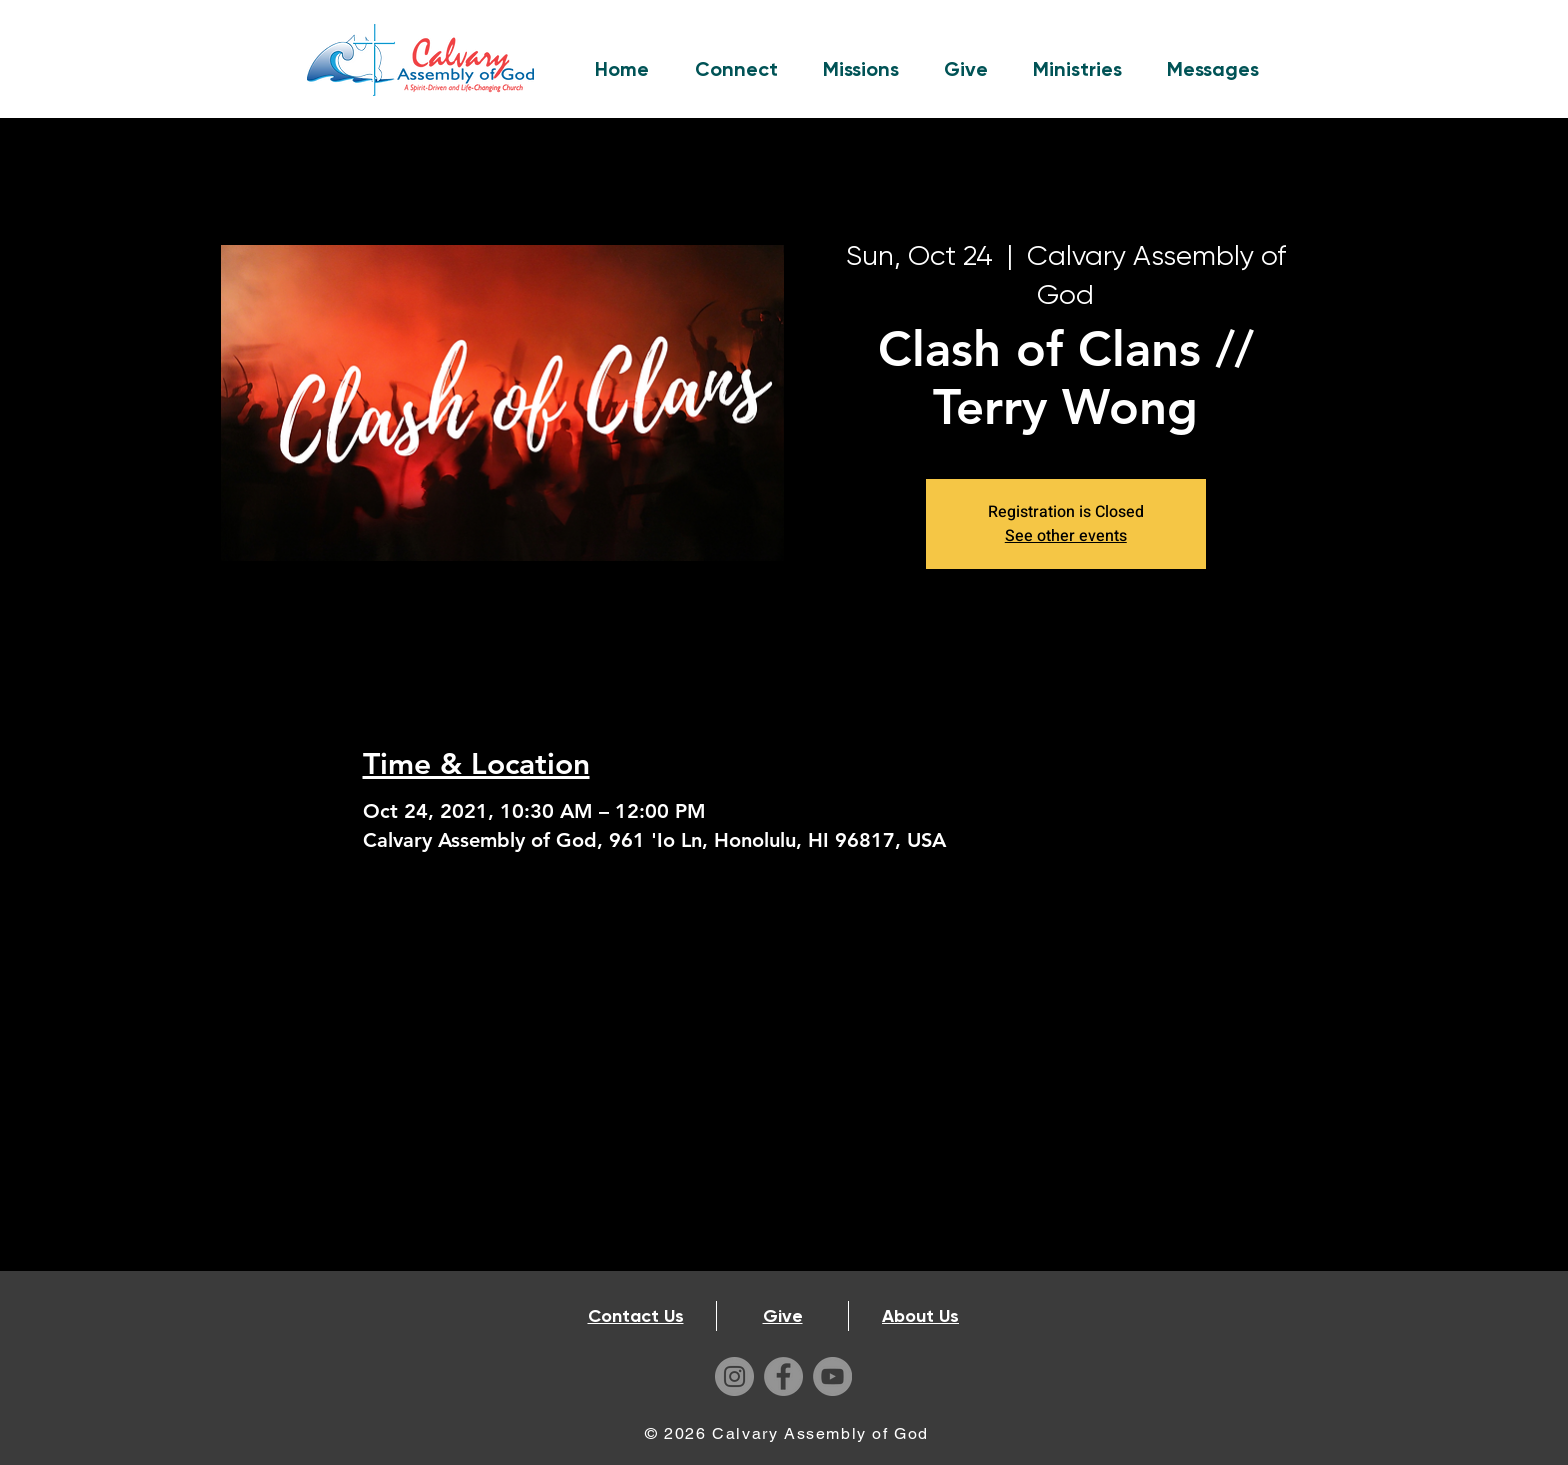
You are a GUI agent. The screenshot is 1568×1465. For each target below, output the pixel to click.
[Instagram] (734, 1376)
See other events (1066, 536)
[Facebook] (783, 1376)
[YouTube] (832, 1376)
